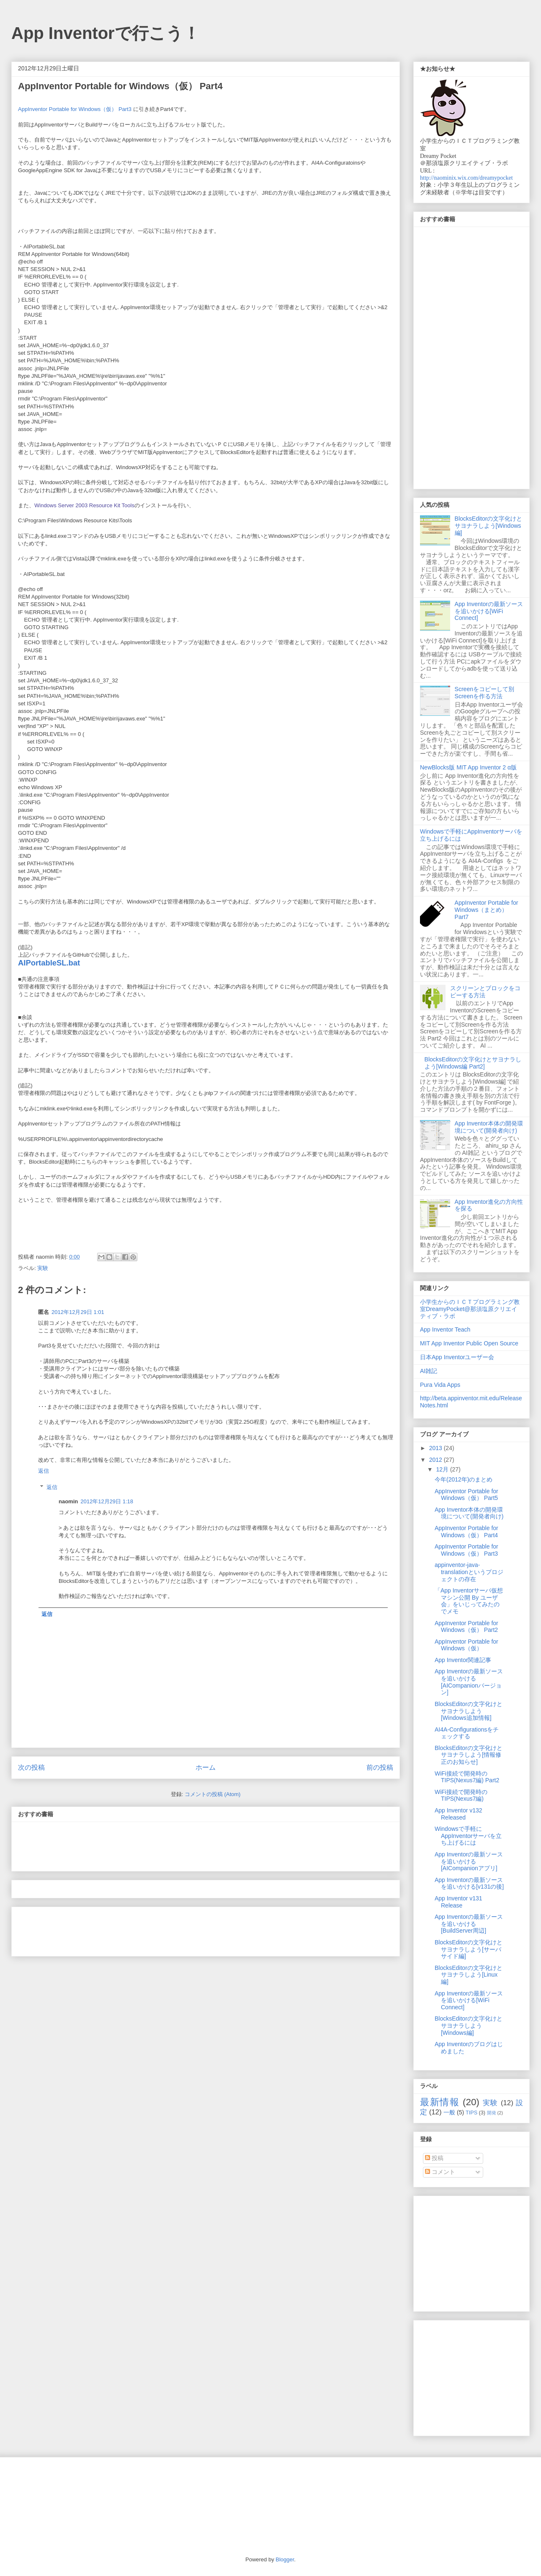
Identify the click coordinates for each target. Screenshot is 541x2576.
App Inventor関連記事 (463, 1660)
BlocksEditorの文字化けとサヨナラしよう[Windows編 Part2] (473, 1063)
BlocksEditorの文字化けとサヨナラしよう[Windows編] (489, 525)
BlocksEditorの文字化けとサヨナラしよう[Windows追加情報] (468, 1711)
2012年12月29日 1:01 (78, 1312)
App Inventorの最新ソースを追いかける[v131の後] (469, 1883)
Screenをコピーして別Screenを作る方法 (484, 692)
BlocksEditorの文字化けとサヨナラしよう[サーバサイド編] (468, 1949)
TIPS (471, 2113)
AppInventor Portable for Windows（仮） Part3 (74, 109)
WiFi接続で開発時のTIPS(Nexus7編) (461, 1795)
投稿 (434, 2158)
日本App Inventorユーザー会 (457, 1357)
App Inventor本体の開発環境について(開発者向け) (489, 1127)
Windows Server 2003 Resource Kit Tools (84, 505)
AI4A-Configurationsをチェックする (467, 1733)
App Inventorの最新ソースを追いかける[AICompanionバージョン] (469, 1682)
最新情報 (439, 2102)
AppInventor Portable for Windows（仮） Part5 (466, 1495)
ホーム (206, 1767)
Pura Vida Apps (440, 1384)
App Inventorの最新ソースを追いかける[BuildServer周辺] (469, 1923)
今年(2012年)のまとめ (463, 1479)
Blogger (285, 2559)
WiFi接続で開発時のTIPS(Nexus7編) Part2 (467, 1777)
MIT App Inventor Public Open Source (469, 1343)
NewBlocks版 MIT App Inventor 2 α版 (468, 767)
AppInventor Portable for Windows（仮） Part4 (466, 1531)
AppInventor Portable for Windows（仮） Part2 (466, 1627)
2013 (436, 1448)
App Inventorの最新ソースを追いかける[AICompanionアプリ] (469, 1861)
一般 (449, 2112)
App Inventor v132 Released (458, 1814)
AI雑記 (428, 1371)
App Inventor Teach (445, 1329)
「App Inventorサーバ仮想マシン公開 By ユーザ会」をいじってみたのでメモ (469, 1601)
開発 (491, 2112)
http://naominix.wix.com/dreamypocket (466, 178)
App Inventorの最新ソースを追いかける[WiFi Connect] (489, 611)
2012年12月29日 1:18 (106, 1501)
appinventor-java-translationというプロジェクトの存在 (469, 1572)
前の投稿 (379, 1767)
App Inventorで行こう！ (105, 33)
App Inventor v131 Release (458, 1902)
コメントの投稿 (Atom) (213, 1794)
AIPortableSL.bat (49, 962)
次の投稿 (31, 1767)
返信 (43, 1471)
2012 (436, 1459)
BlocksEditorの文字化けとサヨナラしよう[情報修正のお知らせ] (468, 1755)
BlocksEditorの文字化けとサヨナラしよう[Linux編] (468, 1974)
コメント (440, 2171)
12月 (443, 1469)
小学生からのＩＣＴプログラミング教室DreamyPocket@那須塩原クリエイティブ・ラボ (470, 1308)
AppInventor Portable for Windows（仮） (466, 1645)
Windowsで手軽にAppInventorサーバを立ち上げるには (468, 1835)
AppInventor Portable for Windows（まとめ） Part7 (486, 909)
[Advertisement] (116, 1886)
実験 (42, 1268)
